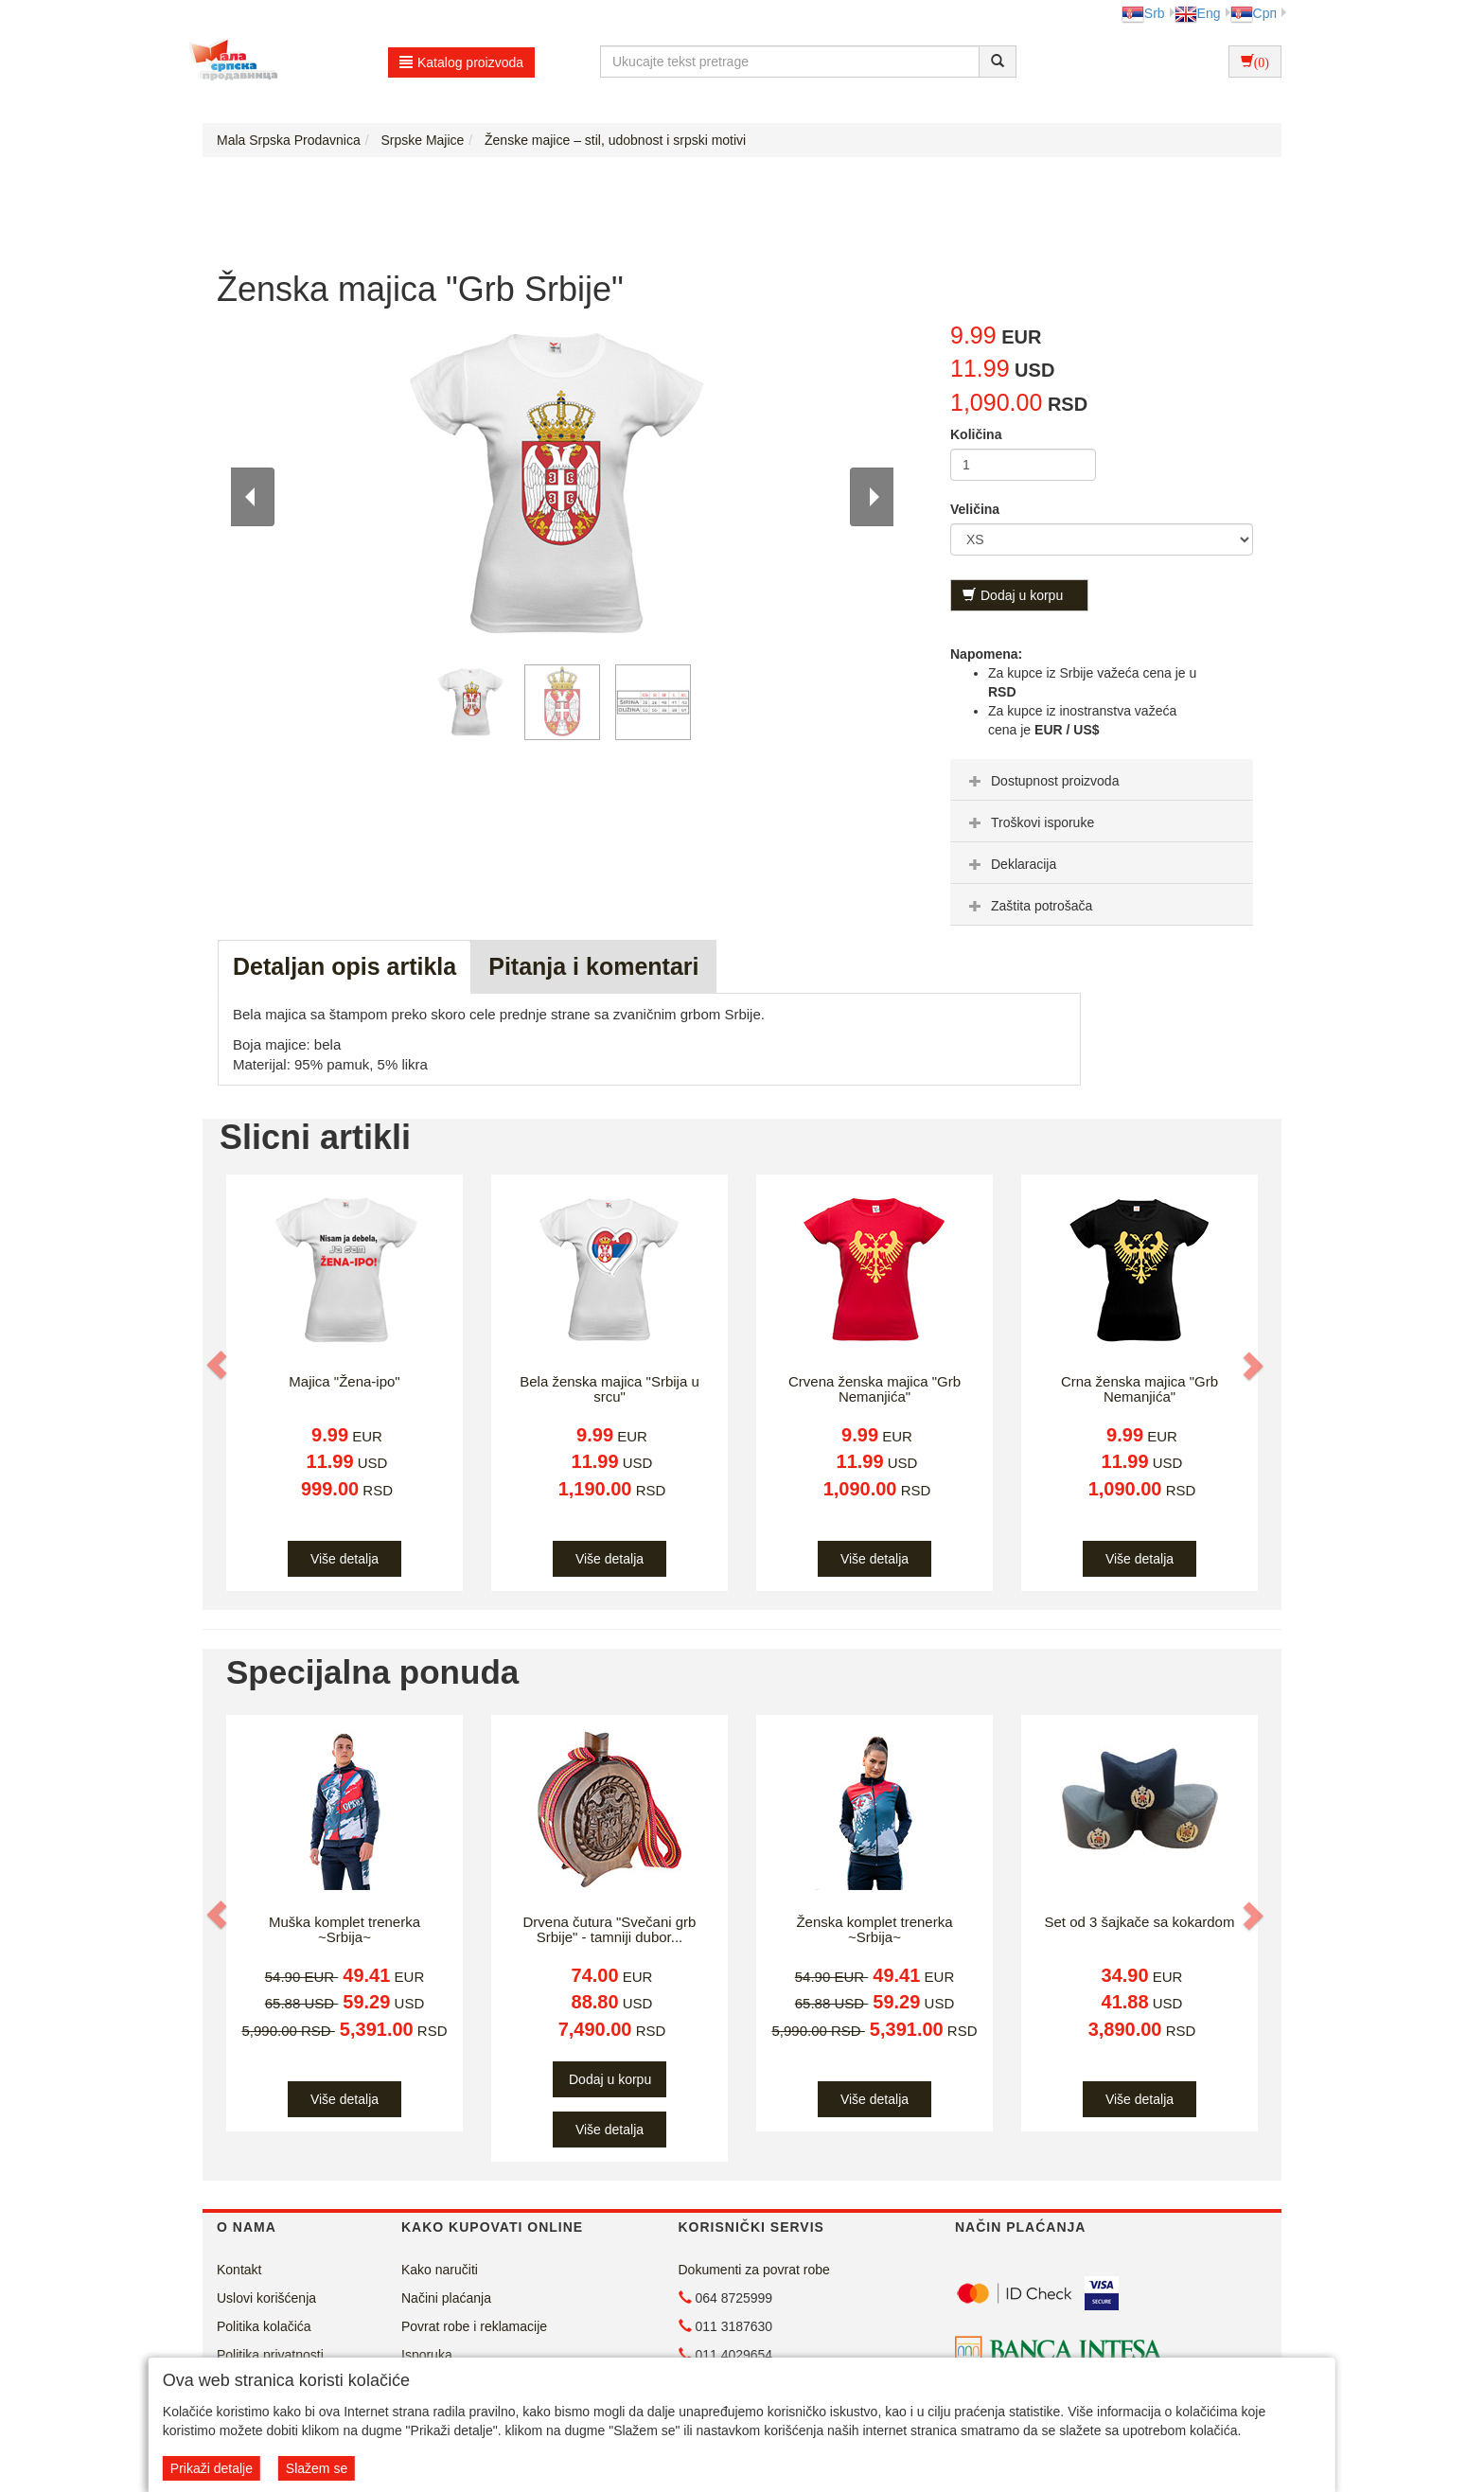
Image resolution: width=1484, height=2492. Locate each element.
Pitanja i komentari (593, 966)
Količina (975, 434)
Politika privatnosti (270, 2354)
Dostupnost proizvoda (1041, 780)
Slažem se (316, 2468)
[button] (219, 1365)
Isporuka (426, 2354)
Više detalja (344, 1558)
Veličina (974, 509)
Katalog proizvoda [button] (461, 62)
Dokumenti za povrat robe (754, 2269)
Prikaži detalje (211, 2468)
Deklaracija (1010, 864)
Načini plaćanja (446, 2298)
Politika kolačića (264, 2326)
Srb (1143, 13)
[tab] (1101, 780)
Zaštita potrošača (1028, 905)
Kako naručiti (439, 2269)
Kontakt (239, 2269)
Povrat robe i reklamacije (474, 2326)
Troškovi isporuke (1029, 822)
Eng (1198, 13)
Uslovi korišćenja (266, 2298)
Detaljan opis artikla (344, 966)
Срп (1253, 13)
